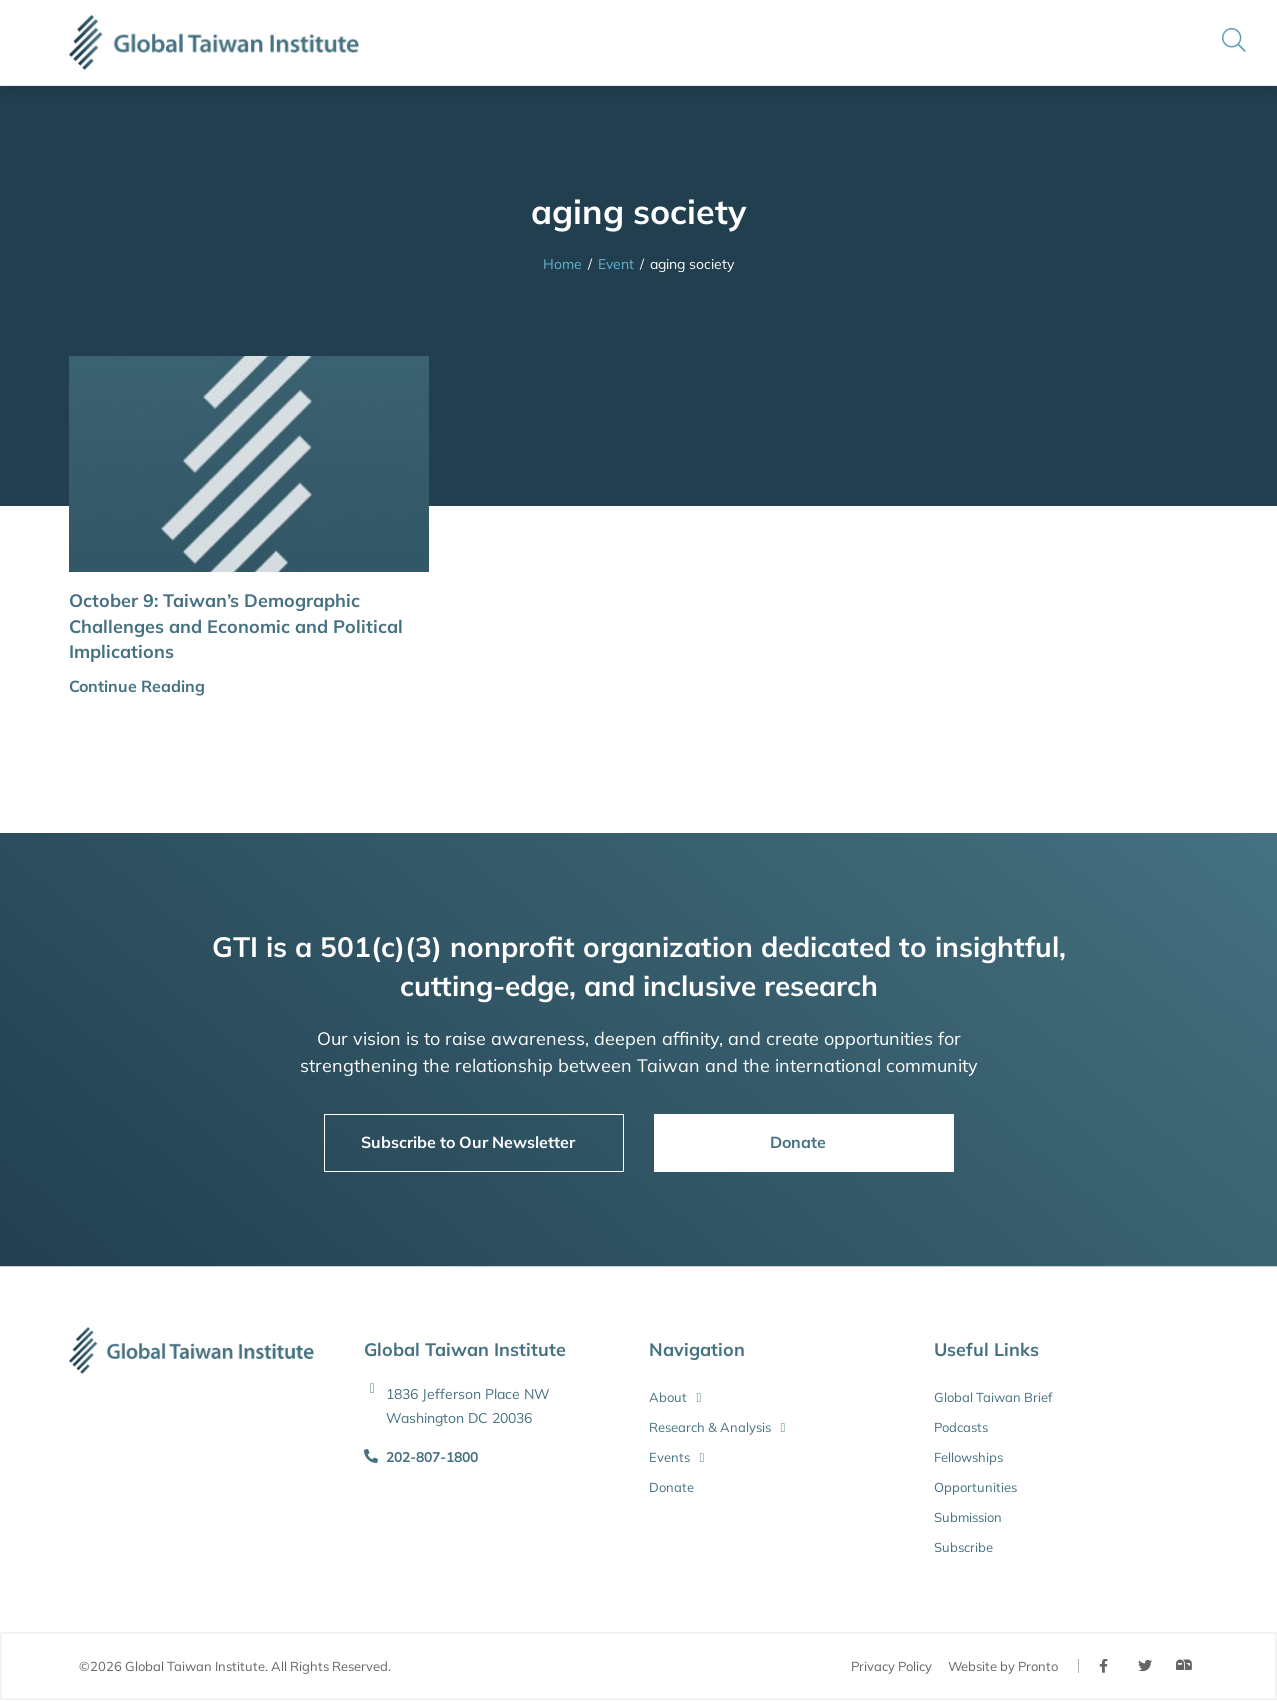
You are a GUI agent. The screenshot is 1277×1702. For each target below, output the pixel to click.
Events (677, 1457)
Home (562, 264)
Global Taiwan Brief (993, 1397)
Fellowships (968, 1457)
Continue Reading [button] (137, 686)
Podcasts (961, 1427)
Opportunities (975, 1487)
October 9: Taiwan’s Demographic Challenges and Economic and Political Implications (236, 625)
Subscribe (963, 1547)
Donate (671, 1487)
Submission (968, 1517)
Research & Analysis (717, 1427)
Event (616, 264)
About (675, 1397)
